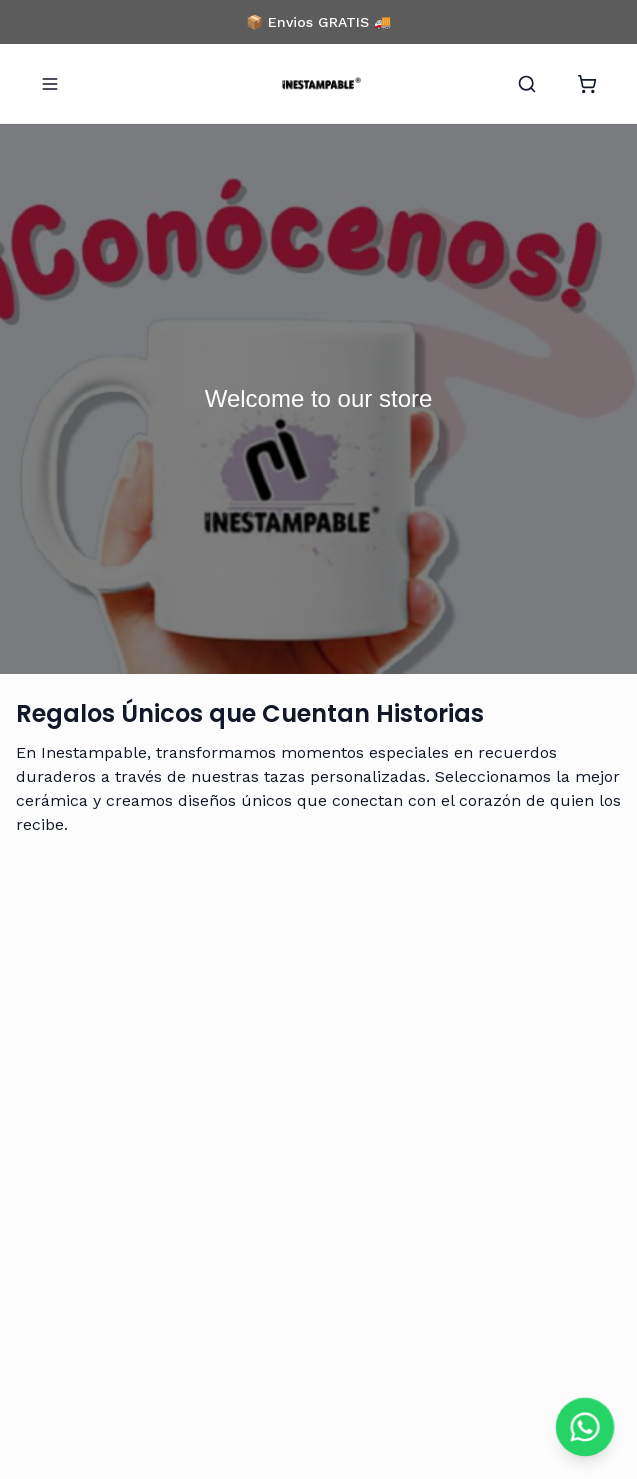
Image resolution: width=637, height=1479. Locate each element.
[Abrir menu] (50, 84)
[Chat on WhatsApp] (585, 1427)
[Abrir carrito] (587, 84)
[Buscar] (527, 84)
